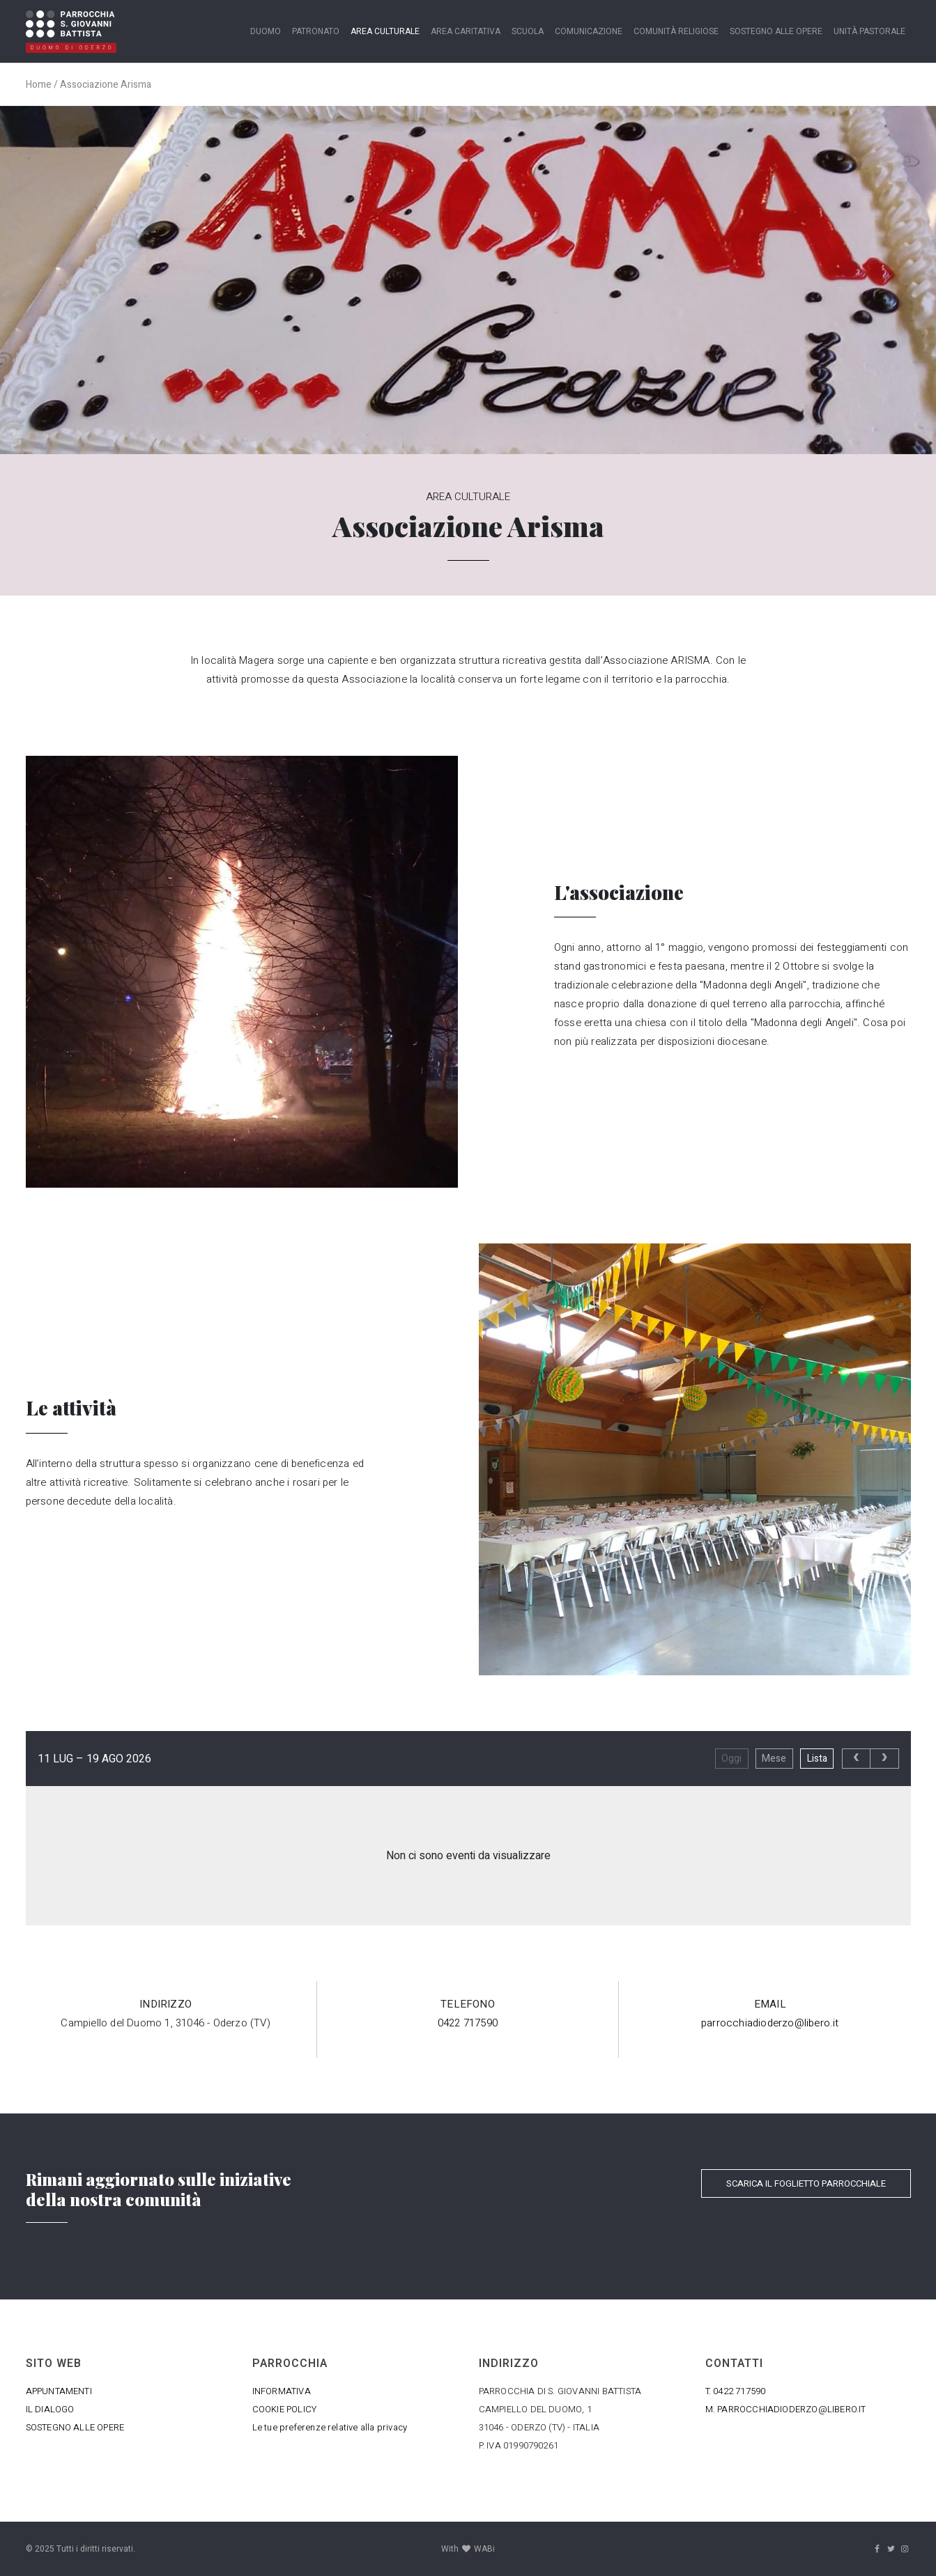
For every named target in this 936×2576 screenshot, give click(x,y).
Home (39, 84)
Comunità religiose (676, 31)
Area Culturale (385, 31)
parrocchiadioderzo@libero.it (770, 2023)
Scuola (528, 31)
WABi (484, 2549)
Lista (817, 1758)
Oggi (731, 1758)
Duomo (265, 31)
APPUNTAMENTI (59, 2391)
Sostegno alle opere (776, 31)
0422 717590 (468, 2023)
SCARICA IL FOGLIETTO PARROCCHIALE (806, 2183)
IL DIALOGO (50, 2409)
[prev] (856, 1758)
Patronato (315, 31)
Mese (774, 1758)
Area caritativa (465, 31)
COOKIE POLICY (284, 2409)
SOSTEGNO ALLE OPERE (75, 2427)
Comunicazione (588, 31)
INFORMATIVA (281, 2391)
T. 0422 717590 (735, 2391)
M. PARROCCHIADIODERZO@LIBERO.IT (785, 2409)
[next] (884, 1758)
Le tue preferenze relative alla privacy (330, 2427)
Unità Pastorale (869, 31)
